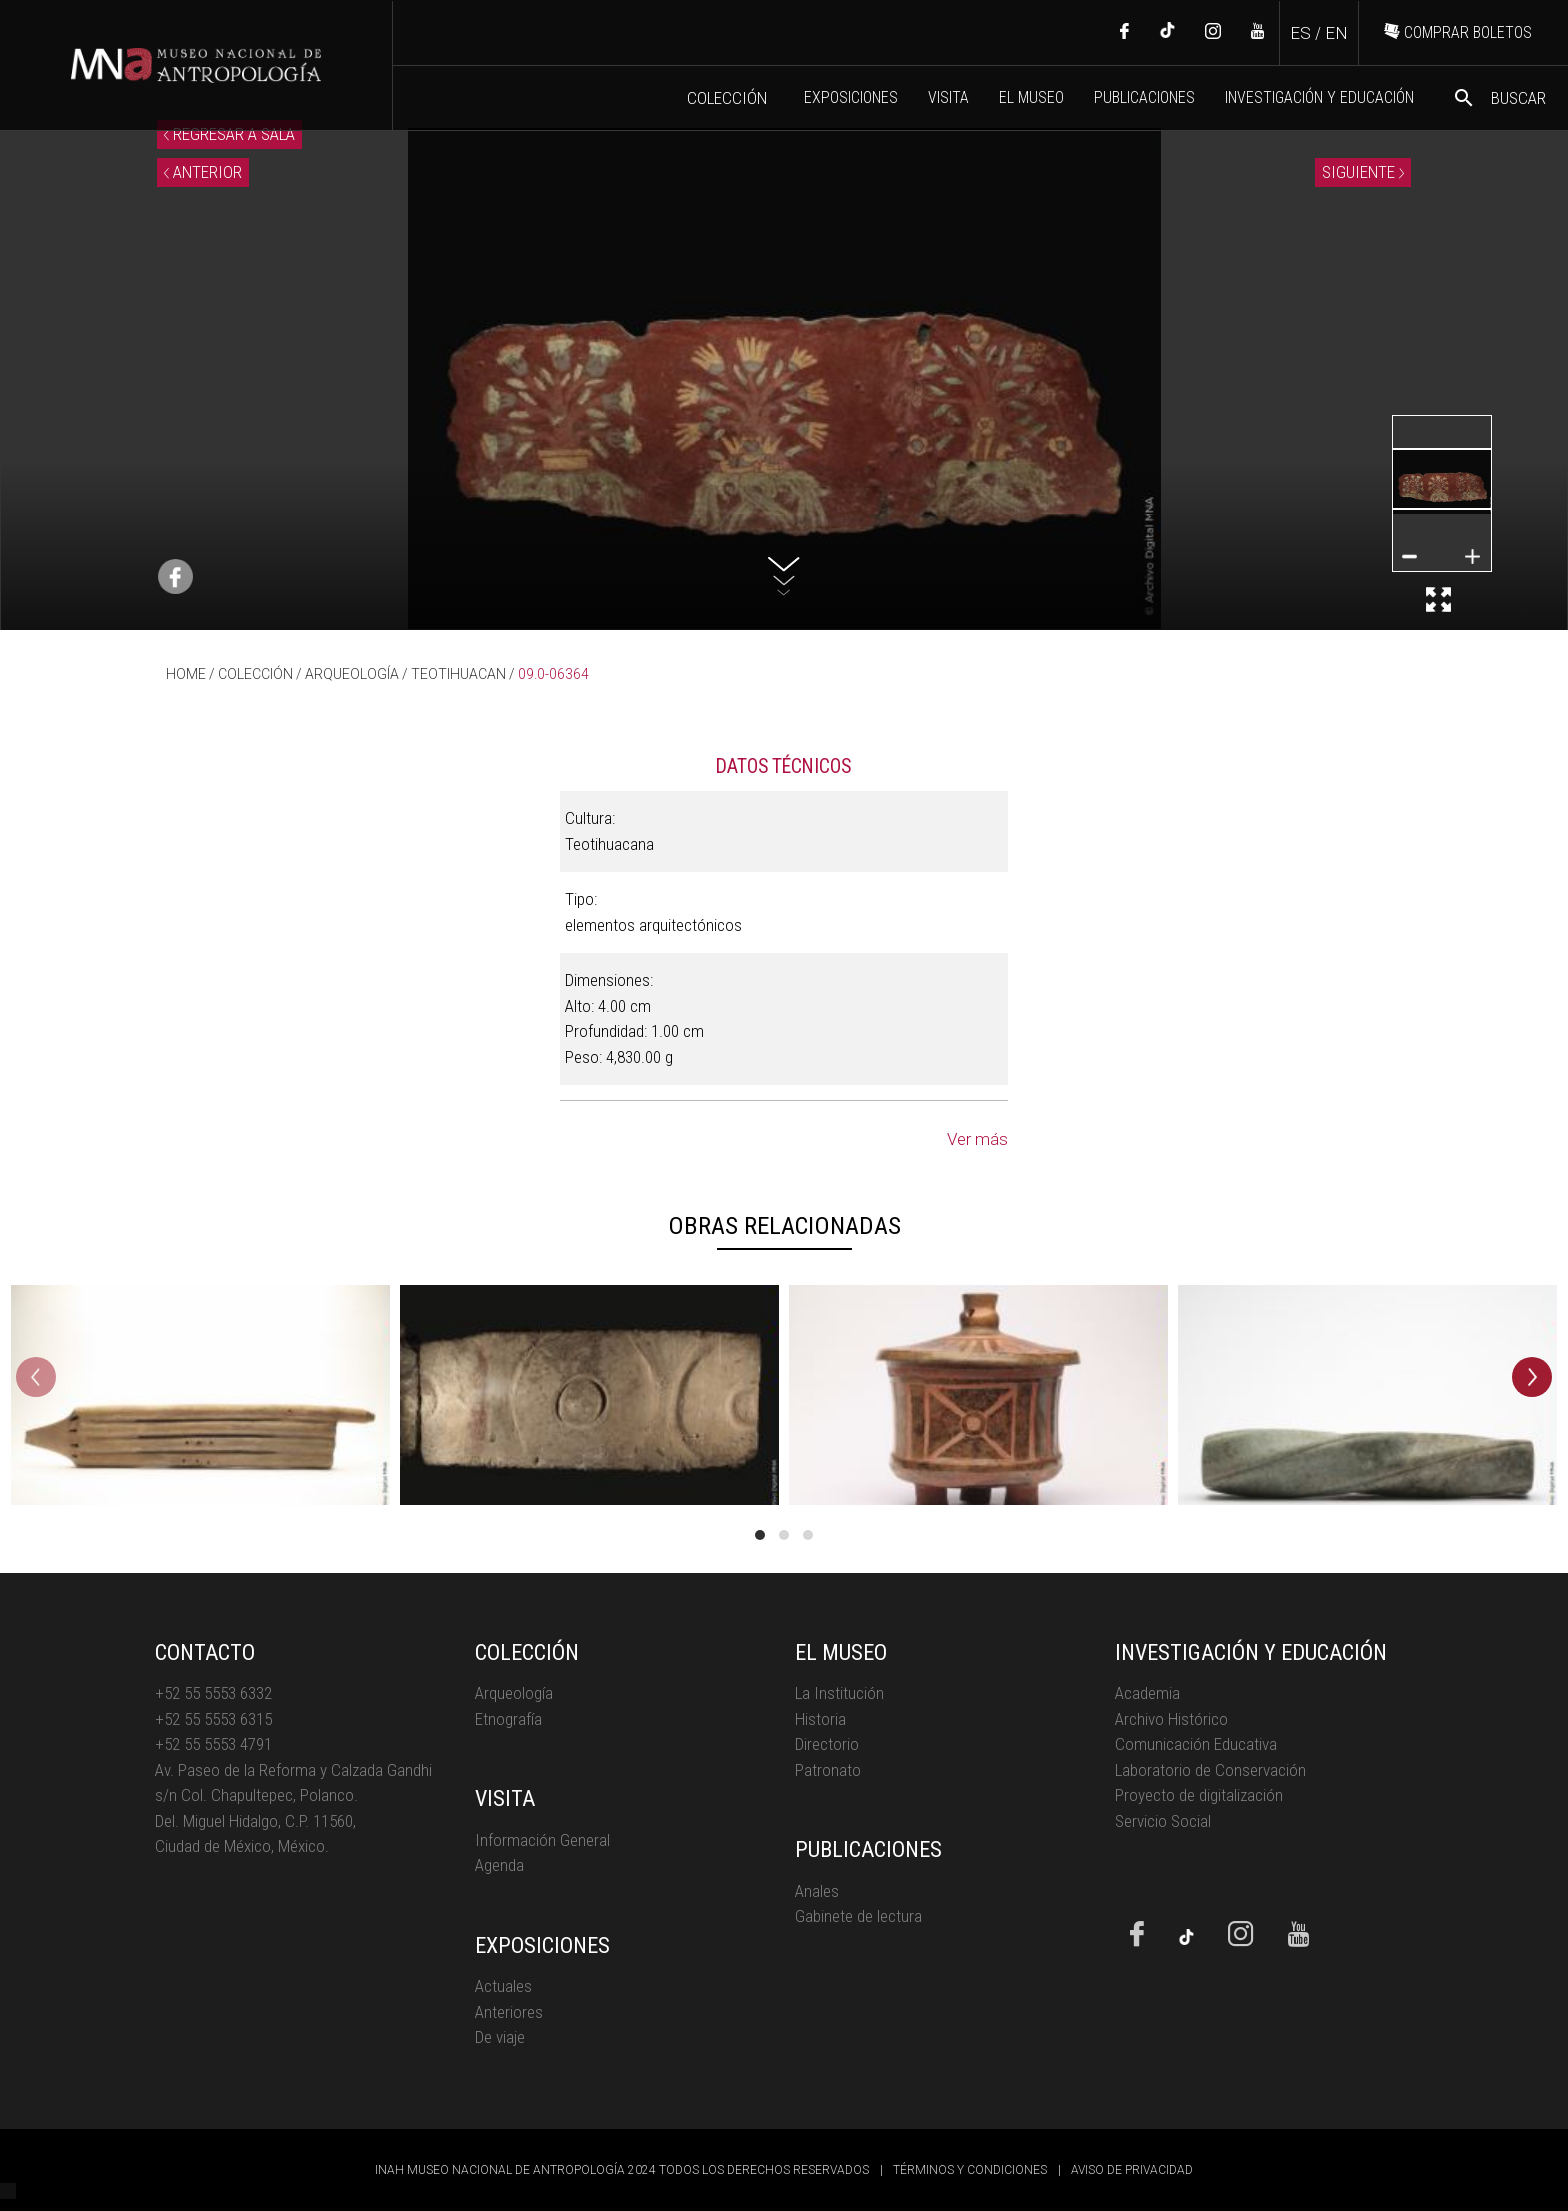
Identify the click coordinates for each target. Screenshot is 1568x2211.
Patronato (828, 1770)
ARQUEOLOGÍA (352, 674)
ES (1300, 33)
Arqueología (514, 1693)
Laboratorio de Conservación (1210, 1770)
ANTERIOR (203, 172)
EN (1336, 33)
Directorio (827, 1744)
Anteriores (509, 2012)
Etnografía (508, 1719)
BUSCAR (1499, 98)
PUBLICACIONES (1144, 97)
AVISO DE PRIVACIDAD (1132, 2170)
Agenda (499, 1865)
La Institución (839, 1693)
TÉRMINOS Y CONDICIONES (970, 2170)
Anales (817, 1891)
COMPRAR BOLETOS (1458, 32)
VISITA (948, 97)
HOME (186, 674)
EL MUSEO (1031, 97)
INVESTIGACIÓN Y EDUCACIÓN (1319, 97)
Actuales (503, 1986)
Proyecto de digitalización (1199, 1795)
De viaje (500, 2037)
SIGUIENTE (1363, 172)
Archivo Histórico (1171, 1719)
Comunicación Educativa (1196, 1744)
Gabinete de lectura (858, 1916)
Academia (1147, 1693)
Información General (542, 1840)
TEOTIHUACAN (458, 674)
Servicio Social (1163, 1821)
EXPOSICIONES (851, 97)
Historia (820, 1719)
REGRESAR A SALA (229, 134)
